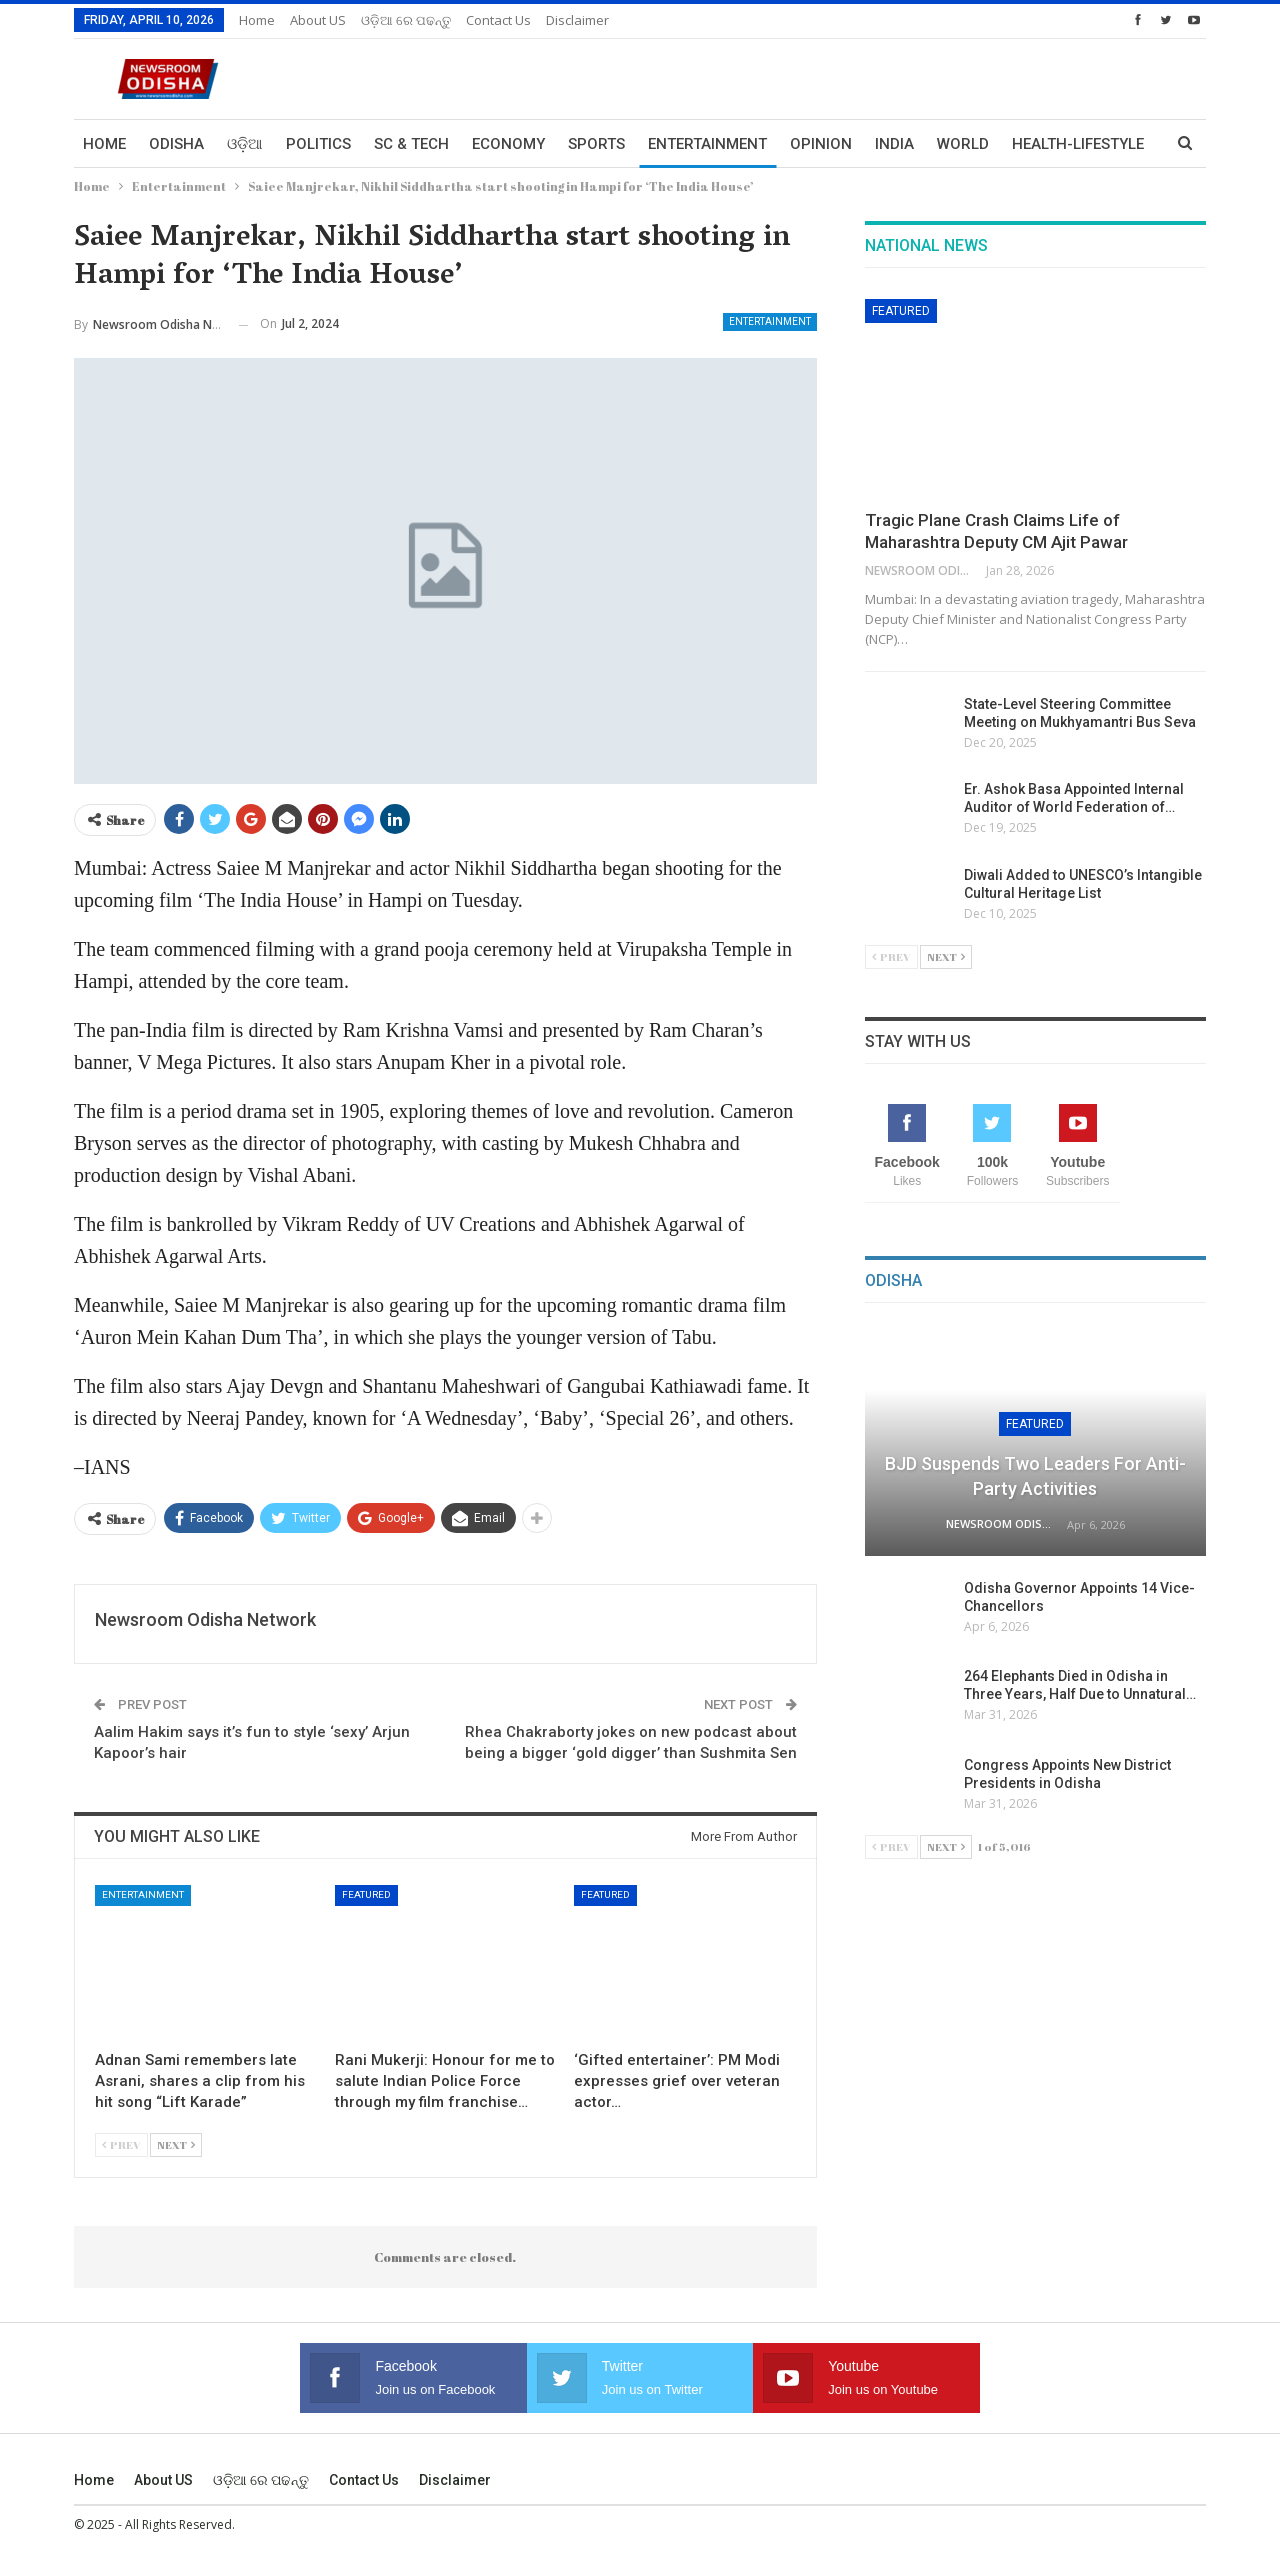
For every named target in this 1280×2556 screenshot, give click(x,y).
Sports (596, 144)
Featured (366, 1894)
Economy (508, 144)
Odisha (176, 144)
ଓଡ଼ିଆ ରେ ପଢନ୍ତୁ (406, 20)
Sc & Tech (411, 144)
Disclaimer (577, 20)
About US (318, 20)
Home (257, 20)
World (963, 144)
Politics (318, 144)
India (894, 144)
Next (176, 2144)
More (1033, 144)
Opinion (821, 144)
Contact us (498, 20)
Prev (121, 2144)
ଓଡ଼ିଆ (245, 144)
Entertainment (707, 144)
